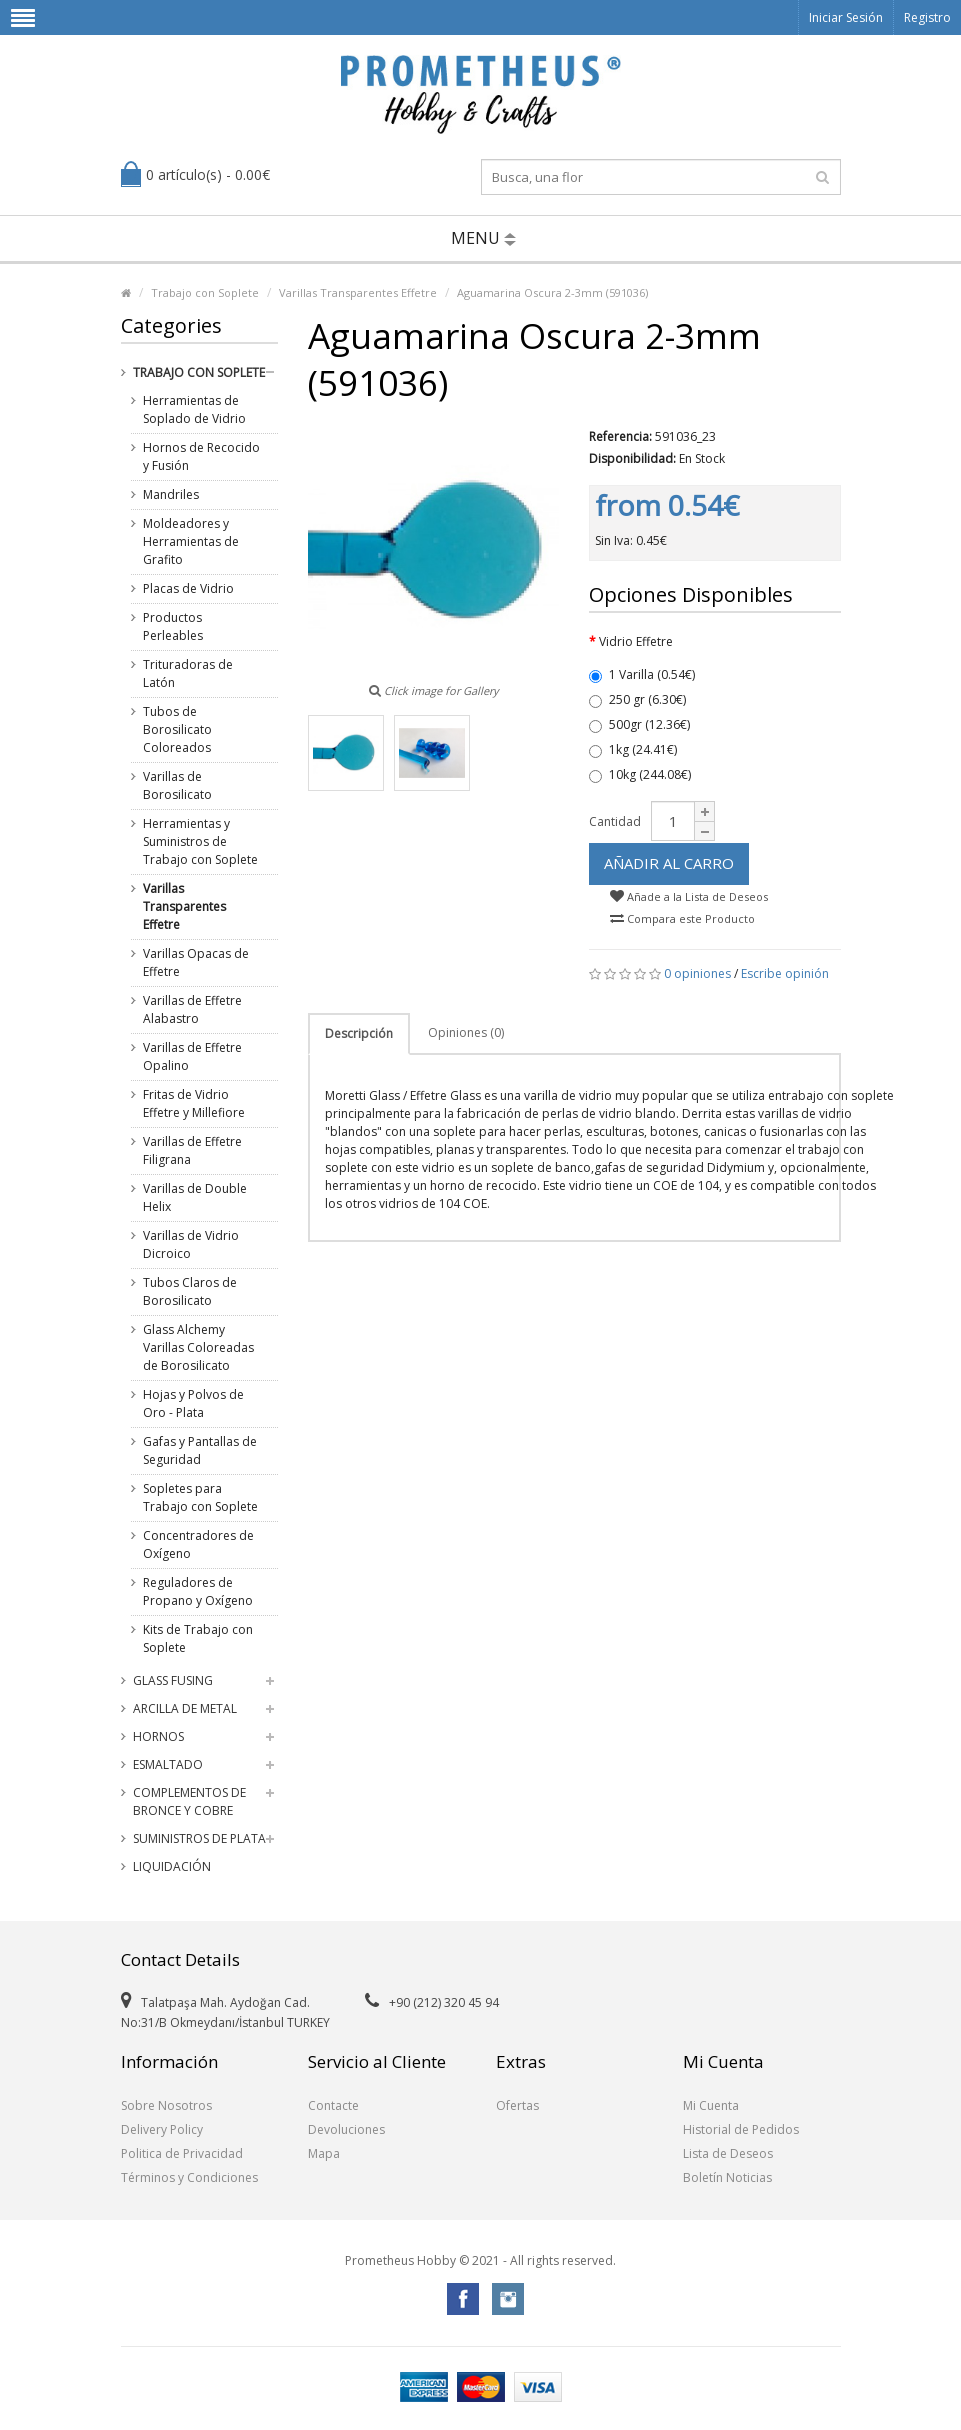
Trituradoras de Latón (188, 673)
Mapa (324, 2153)
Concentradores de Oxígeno (198, 1544)
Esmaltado (168, 1764)
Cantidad (615, 821)
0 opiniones (697, 973)
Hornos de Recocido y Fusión (201, 456)
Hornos (158, 1736)
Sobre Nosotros (166, 2105)
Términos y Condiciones (189, 2177)
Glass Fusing (173, 1680)
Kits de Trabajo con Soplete (198, 1638)
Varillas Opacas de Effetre (196, 962)
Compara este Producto (682, 918)
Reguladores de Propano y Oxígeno (198, 1591)
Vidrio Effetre (636, 641)
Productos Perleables (173, 626)
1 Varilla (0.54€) (642, 674)
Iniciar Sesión (846, 17)
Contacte (333, 2105)
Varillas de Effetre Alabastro (192, 1009)
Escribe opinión (785, 973)
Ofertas (517, 2105)
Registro (927, 17)
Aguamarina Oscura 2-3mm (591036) (552, 292)
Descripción (359, 1033)
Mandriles (171, 494)
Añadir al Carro (669, 863)
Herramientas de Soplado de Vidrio (194, 409)
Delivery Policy (162, 2129)
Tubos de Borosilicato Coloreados (177, 729)
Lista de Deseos (728, 2153)
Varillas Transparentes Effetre (358, 292)
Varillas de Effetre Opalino (192, 1056)
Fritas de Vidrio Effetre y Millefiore (194, 1103)
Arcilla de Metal (185, 1708)
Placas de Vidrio (188, 588)
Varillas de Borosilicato (177, 785)
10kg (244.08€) (640, 774)
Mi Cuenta (711, 2105)
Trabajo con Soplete (205, 292)
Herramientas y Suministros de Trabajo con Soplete (200, 841)
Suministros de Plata (199, 1838)
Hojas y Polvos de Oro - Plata (193, 1403)
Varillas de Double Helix (195, 1197)
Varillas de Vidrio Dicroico (191, 1244)
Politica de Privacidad (182, 2153)
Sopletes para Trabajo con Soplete (200, 1497)
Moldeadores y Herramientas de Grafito (191, 541)
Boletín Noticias (727, 2177)
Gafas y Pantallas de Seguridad (200, 1450)
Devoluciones (346, 2129)
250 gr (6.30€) (637, 699)
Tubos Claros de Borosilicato (190, 1291)
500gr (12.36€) (639, 724)
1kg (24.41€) (633, 749)
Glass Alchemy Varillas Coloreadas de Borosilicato (198, 1347)
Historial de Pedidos (741, 2129)
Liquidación (172, 1866)
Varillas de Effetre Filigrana (192, 1150)
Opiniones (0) (466, 1032)
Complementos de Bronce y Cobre (189, 1801)
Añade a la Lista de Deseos (689, 896)
